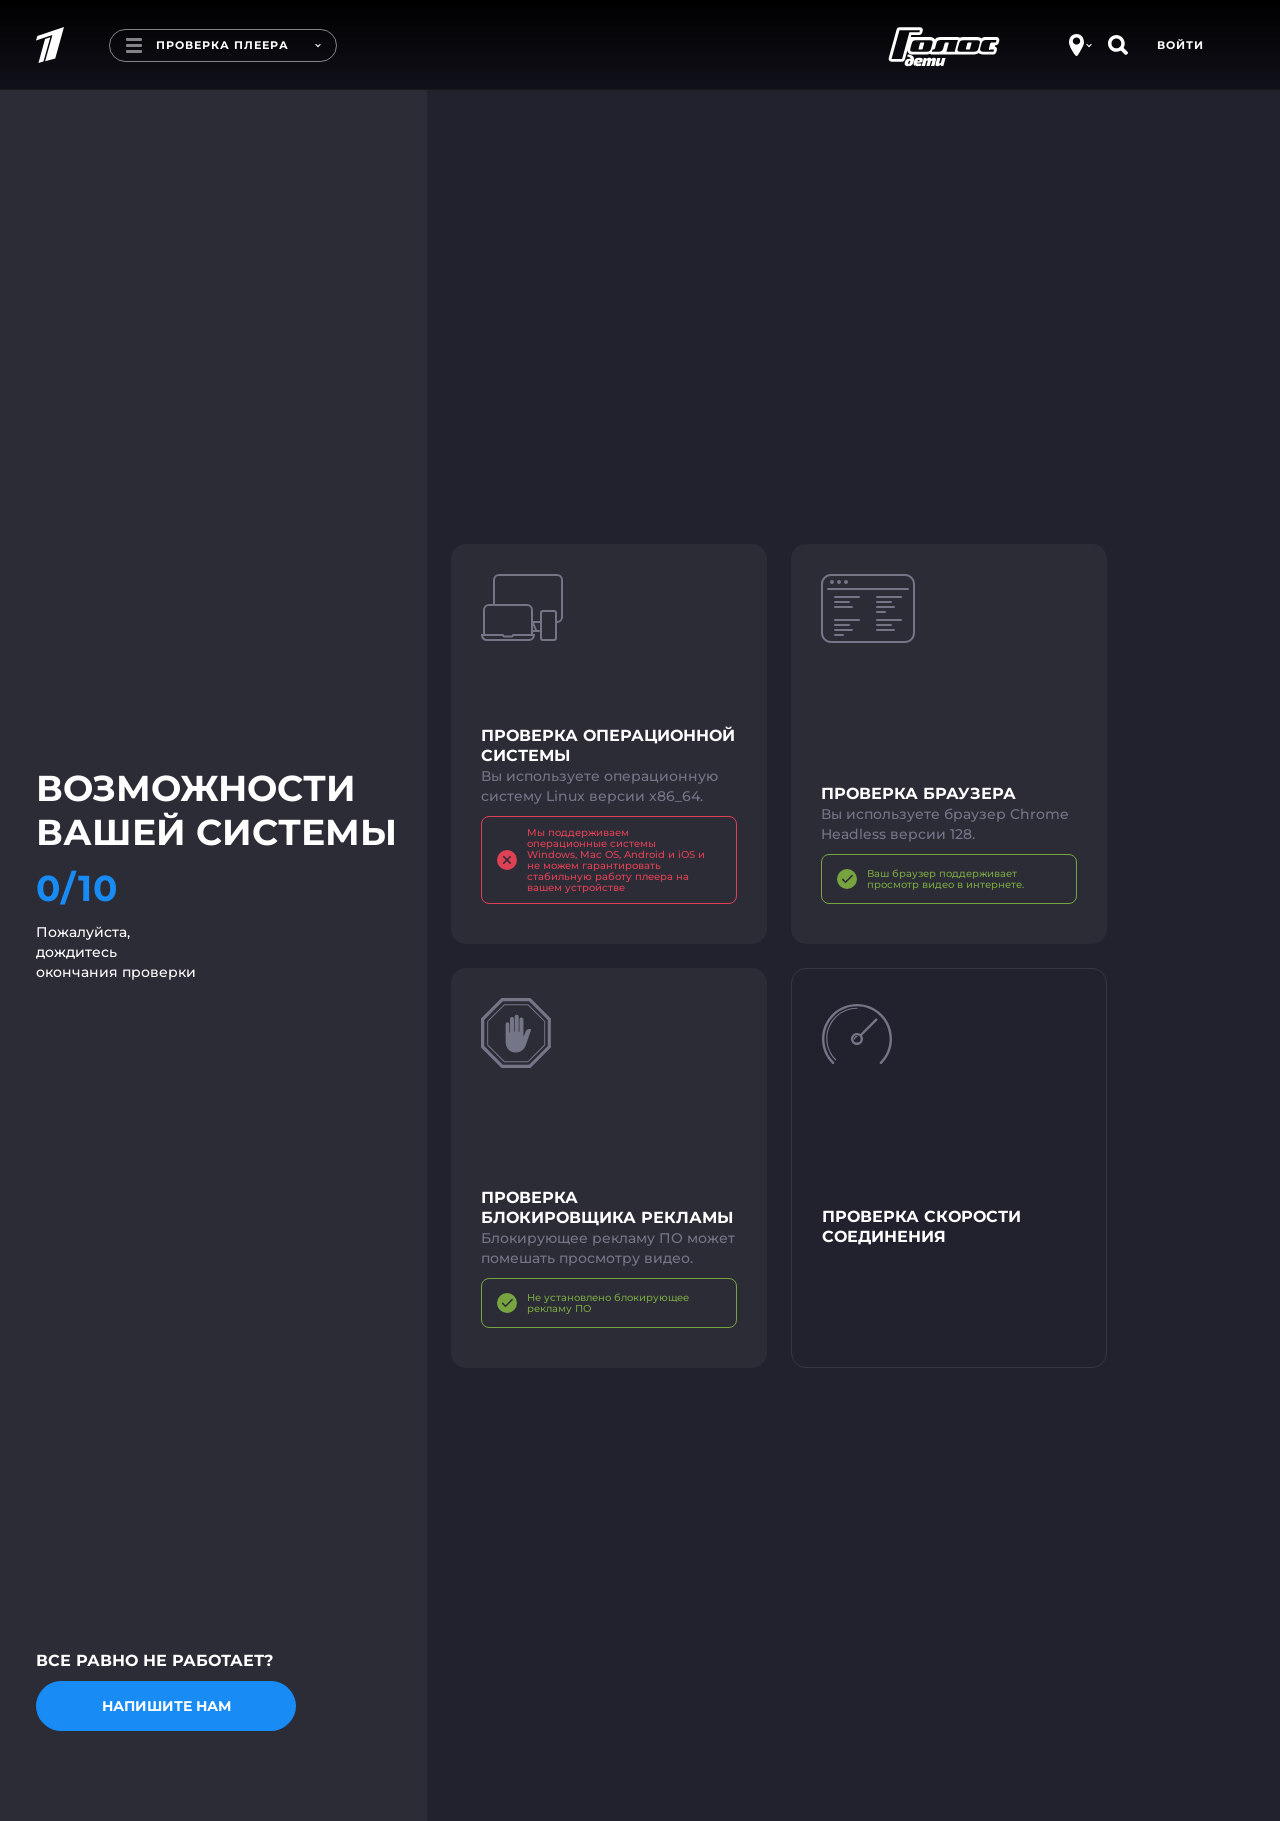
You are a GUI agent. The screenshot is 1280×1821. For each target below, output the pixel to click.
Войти (1180, 45)
